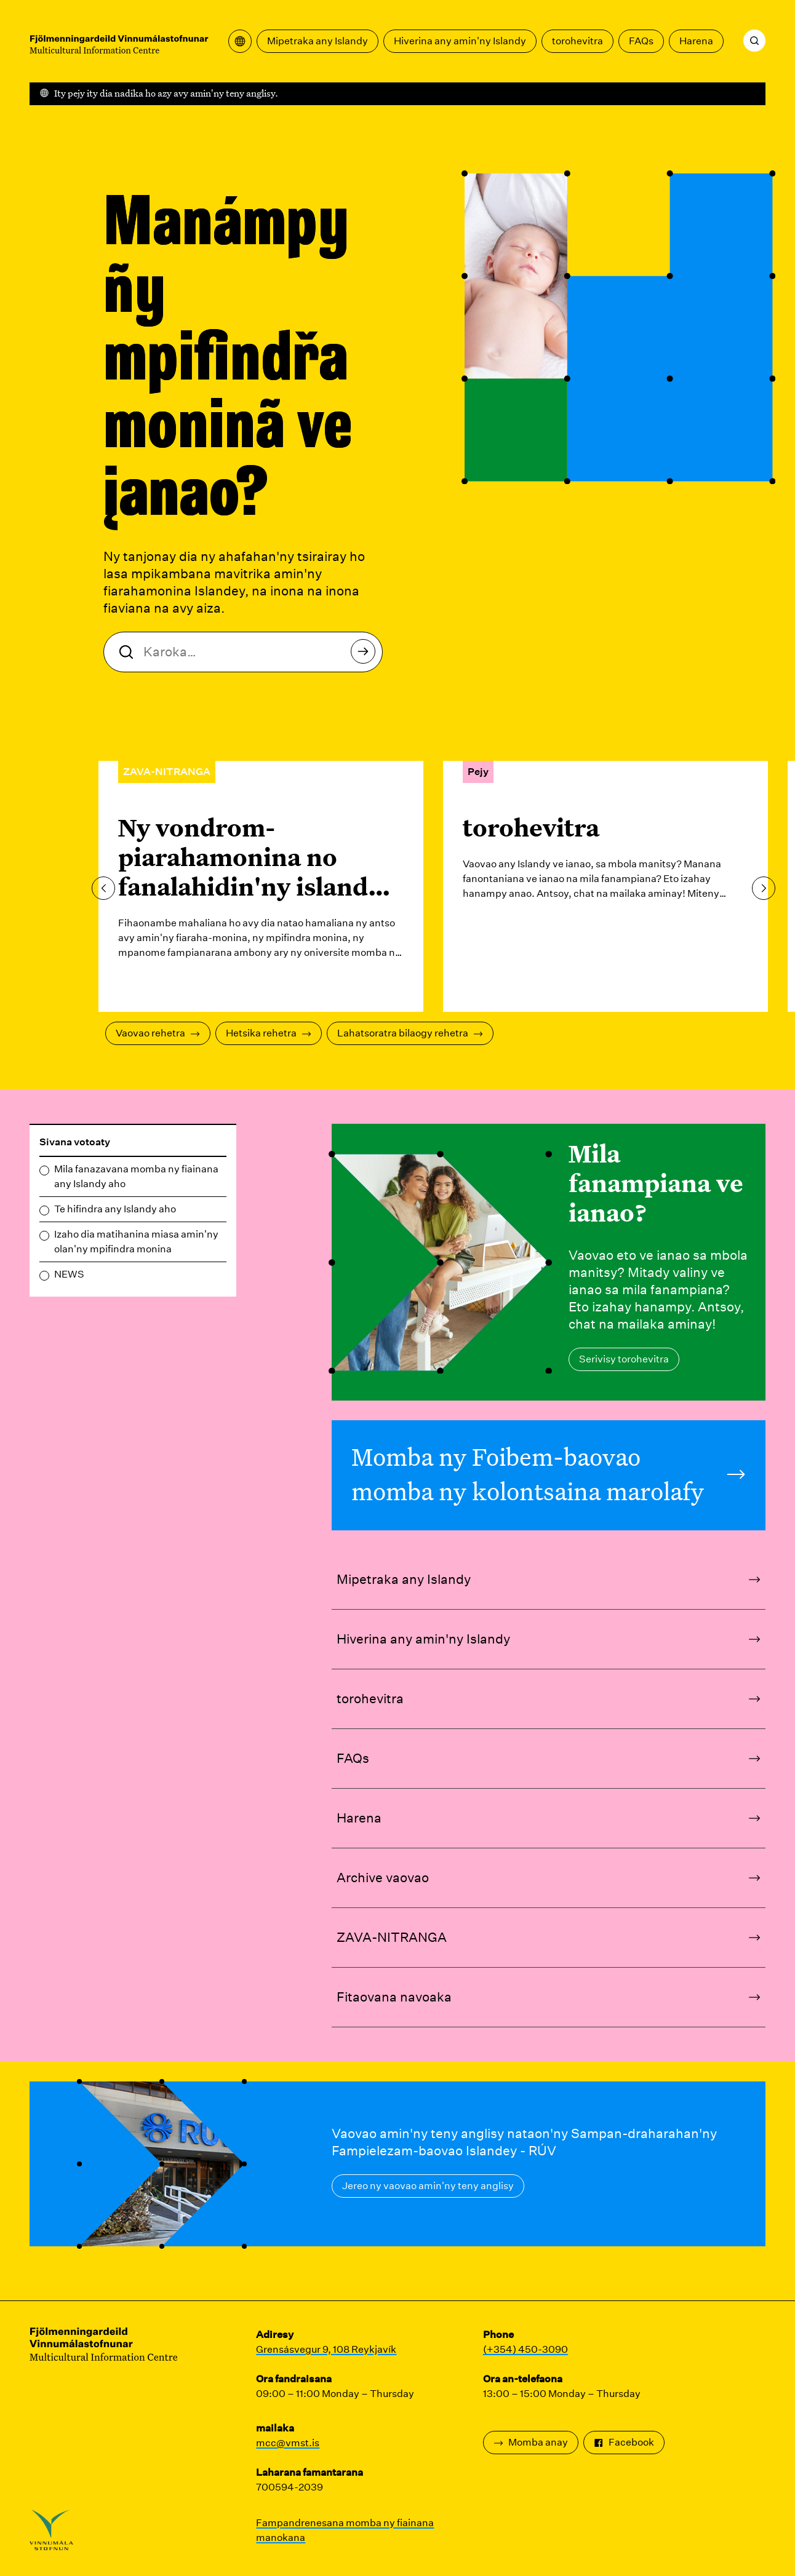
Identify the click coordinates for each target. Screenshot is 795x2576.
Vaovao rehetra (158, 1033)
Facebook (624, 2442)
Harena (696, 41)
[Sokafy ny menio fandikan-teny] (240, 41)
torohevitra (577, 41)
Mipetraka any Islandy (317, 41)
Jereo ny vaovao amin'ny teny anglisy (428, 2186)
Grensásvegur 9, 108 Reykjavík (326, 2349)
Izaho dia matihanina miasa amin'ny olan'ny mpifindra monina (136, 1241)
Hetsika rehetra (268, 1033)
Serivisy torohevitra (624, 1359)
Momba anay (530, 2442)
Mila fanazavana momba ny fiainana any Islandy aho (136, 1176)
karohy (366, 655)
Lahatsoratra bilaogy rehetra (410, 1033)
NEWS (69, 1274)
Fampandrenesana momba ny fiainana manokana (345, 2530)
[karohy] (754, 41)
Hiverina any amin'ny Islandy (460, 41)
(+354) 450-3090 (525, 2349)
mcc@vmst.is (287, 2443)
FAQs (641, 41)
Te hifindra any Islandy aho (115, 1209)
